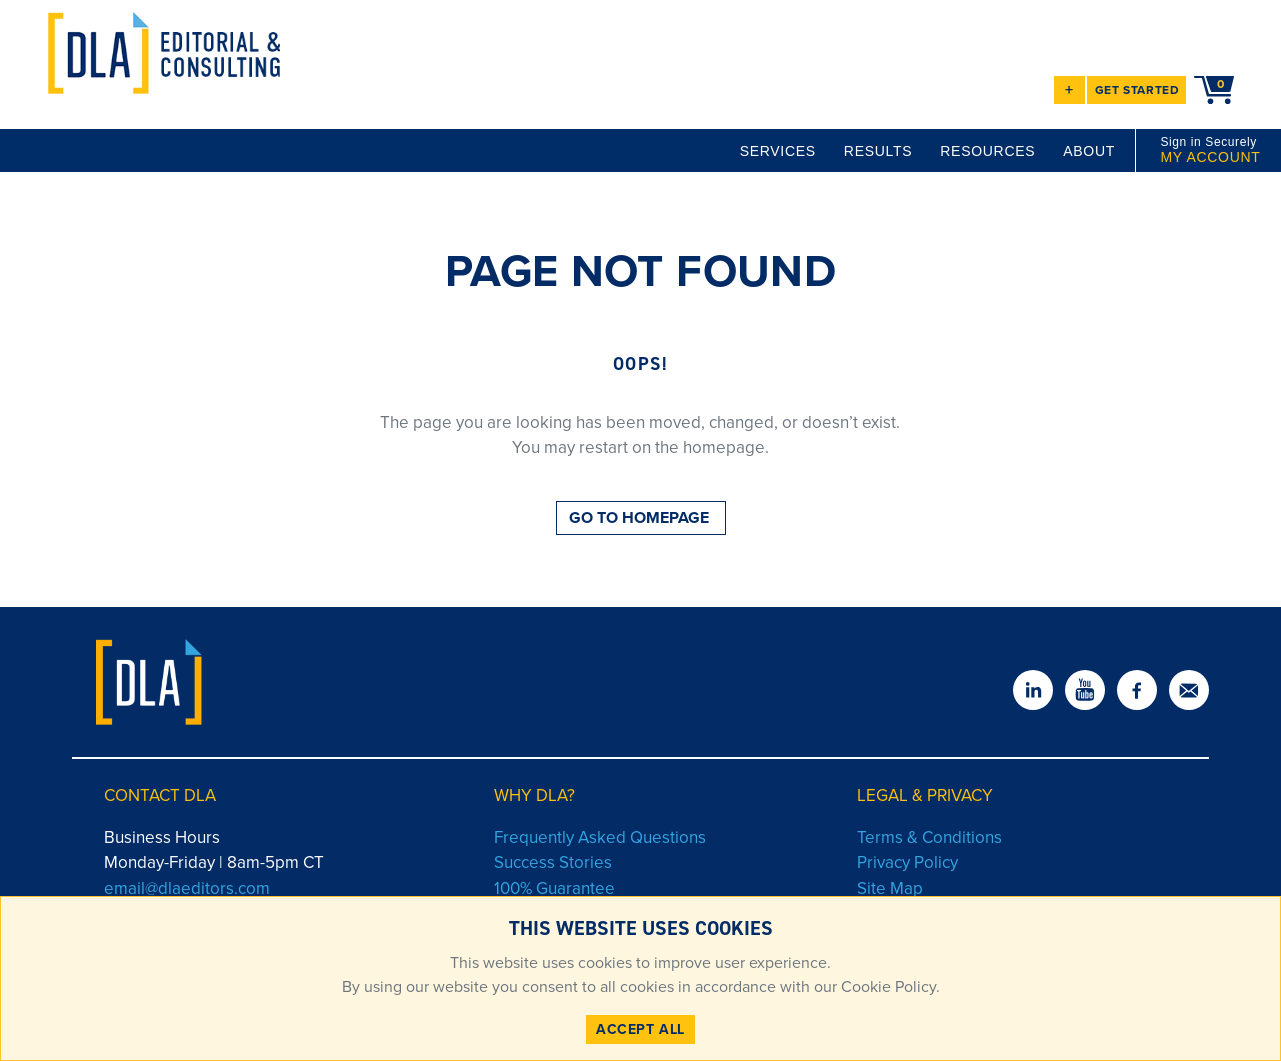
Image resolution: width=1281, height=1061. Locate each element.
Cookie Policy (886, 986)
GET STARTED (1137, 90)
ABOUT (1089, 151)
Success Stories (553, 862)
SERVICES (778, 151)
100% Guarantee (554, 888)
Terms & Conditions (929, 837)
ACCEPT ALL (640, 1029)
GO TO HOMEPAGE (639, 517)
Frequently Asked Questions (600, 837)
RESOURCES (987, 151)
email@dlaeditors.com (187, 888)
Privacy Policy (907, 862)
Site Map (890, 888)
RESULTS (878, 151)
